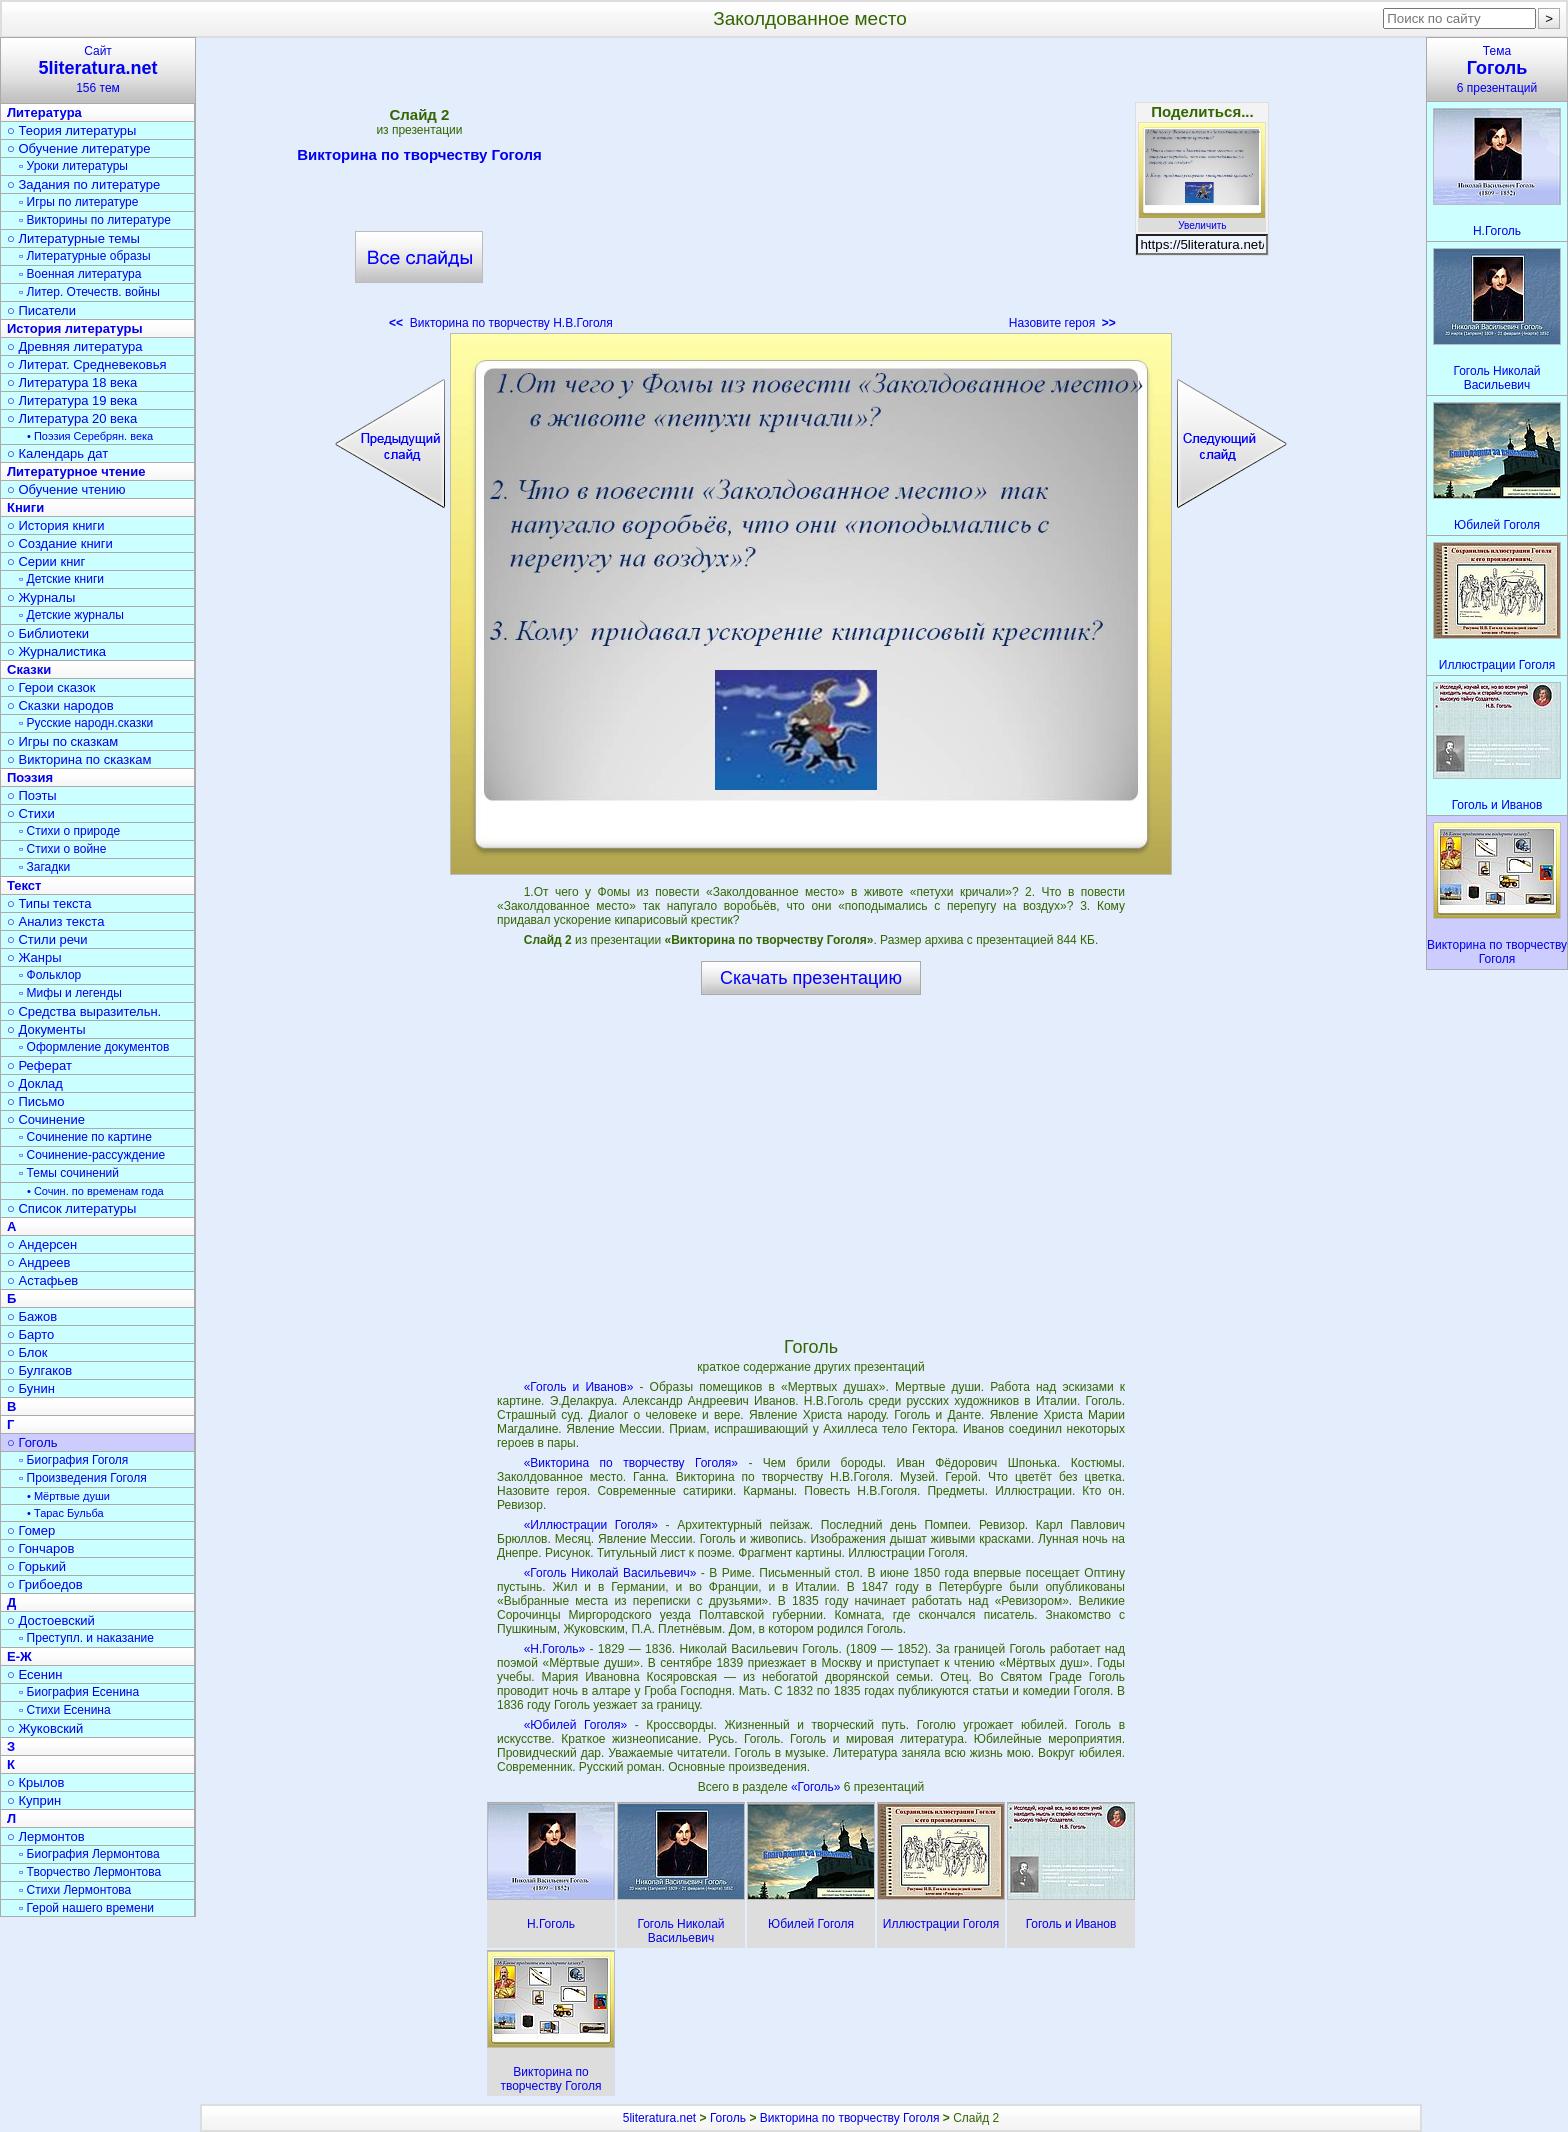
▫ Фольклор (50, 975)
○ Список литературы (71, 1208)
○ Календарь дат (57, 453)
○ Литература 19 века (72, 400)
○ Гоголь (32, 1442)
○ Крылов (35, 1782)
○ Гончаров (40, 1548)
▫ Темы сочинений (69, 1173)
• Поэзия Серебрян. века (90, 436)
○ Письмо (36, 1101)
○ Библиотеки (48, 633)
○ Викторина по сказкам (79, 759)
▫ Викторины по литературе (95, 220)
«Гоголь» (817, 1787)
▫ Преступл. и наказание (86, 1638)
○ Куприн (34, 1800)
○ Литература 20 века (72, 418)
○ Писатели (41, 310)
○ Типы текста (49, 903)
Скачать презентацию (811, 978)
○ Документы (46, 1029)
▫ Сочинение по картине (85, 1137)
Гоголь (728, 2118)
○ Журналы (41, 597)
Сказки (29, 669)
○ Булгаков (39, 1370)
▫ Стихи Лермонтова (75, 1890)
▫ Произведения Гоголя (83, 1478)
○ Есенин (34, 1674)
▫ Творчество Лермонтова (90, 1872)
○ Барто (30, 1334)
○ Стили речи (47, 939)
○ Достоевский (51, 1620)
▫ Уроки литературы (73, 166)
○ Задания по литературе (83, 184)
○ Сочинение (46, 1119)
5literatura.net (659, 2118)
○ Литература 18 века (72, 382)
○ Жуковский (45, 1728)
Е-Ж (19, 1656)
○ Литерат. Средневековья (87, 364)
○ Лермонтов (46, 1836)
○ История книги (56, 525)
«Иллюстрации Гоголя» (591, 1525)
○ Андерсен (42, 1244)
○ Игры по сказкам (62, 741)
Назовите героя (1062, 323)
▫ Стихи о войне (62, 849)
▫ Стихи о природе (69, 831)
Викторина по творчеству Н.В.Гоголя (501, 323)
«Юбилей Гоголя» (575, 1725)
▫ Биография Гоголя (73, 1460)
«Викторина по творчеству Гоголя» (631, 1463)
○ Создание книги (60, 543)
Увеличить (1202, 220)
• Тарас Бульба (65, 1513)
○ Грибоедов (45, 1584)
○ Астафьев (42, 1280)
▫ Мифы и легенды (70, 993)
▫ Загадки (44, 867)
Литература (44, 112)
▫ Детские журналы (71, 615)
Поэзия (30, 777)
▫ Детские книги (61, 579)
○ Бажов (32, 1316)
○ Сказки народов (60, 705)
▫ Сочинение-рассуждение (92, 1155)
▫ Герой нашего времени (86, 1908)
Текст (24, 885)
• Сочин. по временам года (95, 1191)
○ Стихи (31, 813)
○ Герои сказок (51, 687)
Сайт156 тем (98, 69)
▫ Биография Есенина (79, 1692)
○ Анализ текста (55, 921)
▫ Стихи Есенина (65, 1710)
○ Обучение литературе (79, 148)
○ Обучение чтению (66, 489)
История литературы (75, 328)
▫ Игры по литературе (78, 202)
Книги (25, 507)
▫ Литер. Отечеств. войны (89, 292)
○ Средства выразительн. (84, 1011)
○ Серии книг (46, 561)
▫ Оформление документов (94, 1047)
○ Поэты (32, 795)
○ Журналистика (56, 651)
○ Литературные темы (73, 238)
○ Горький (36, 1566)
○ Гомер (31, 1530)
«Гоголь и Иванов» (579, 1387)
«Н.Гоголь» (555, 1649)
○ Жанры (34, 957)
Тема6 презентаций (1497, 69)
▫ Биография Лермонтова (89, 1854)
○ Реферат (39, 1065)
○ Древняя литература (74, 346)
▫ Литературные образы (85, 256)
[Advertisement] (811, 190)
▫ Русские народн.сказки (86, 723)
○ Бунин (31, 1388)
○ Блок (27, 1352)
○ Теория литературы (71, 130)
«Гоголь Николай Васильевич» (610, 1573)
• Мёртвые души (68, 1496)
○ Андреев (39, 1262)
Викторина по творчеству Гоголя (419, 158)
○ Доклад (35, 1083)
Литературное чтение (76, 471)
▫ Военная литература (80, 274)
